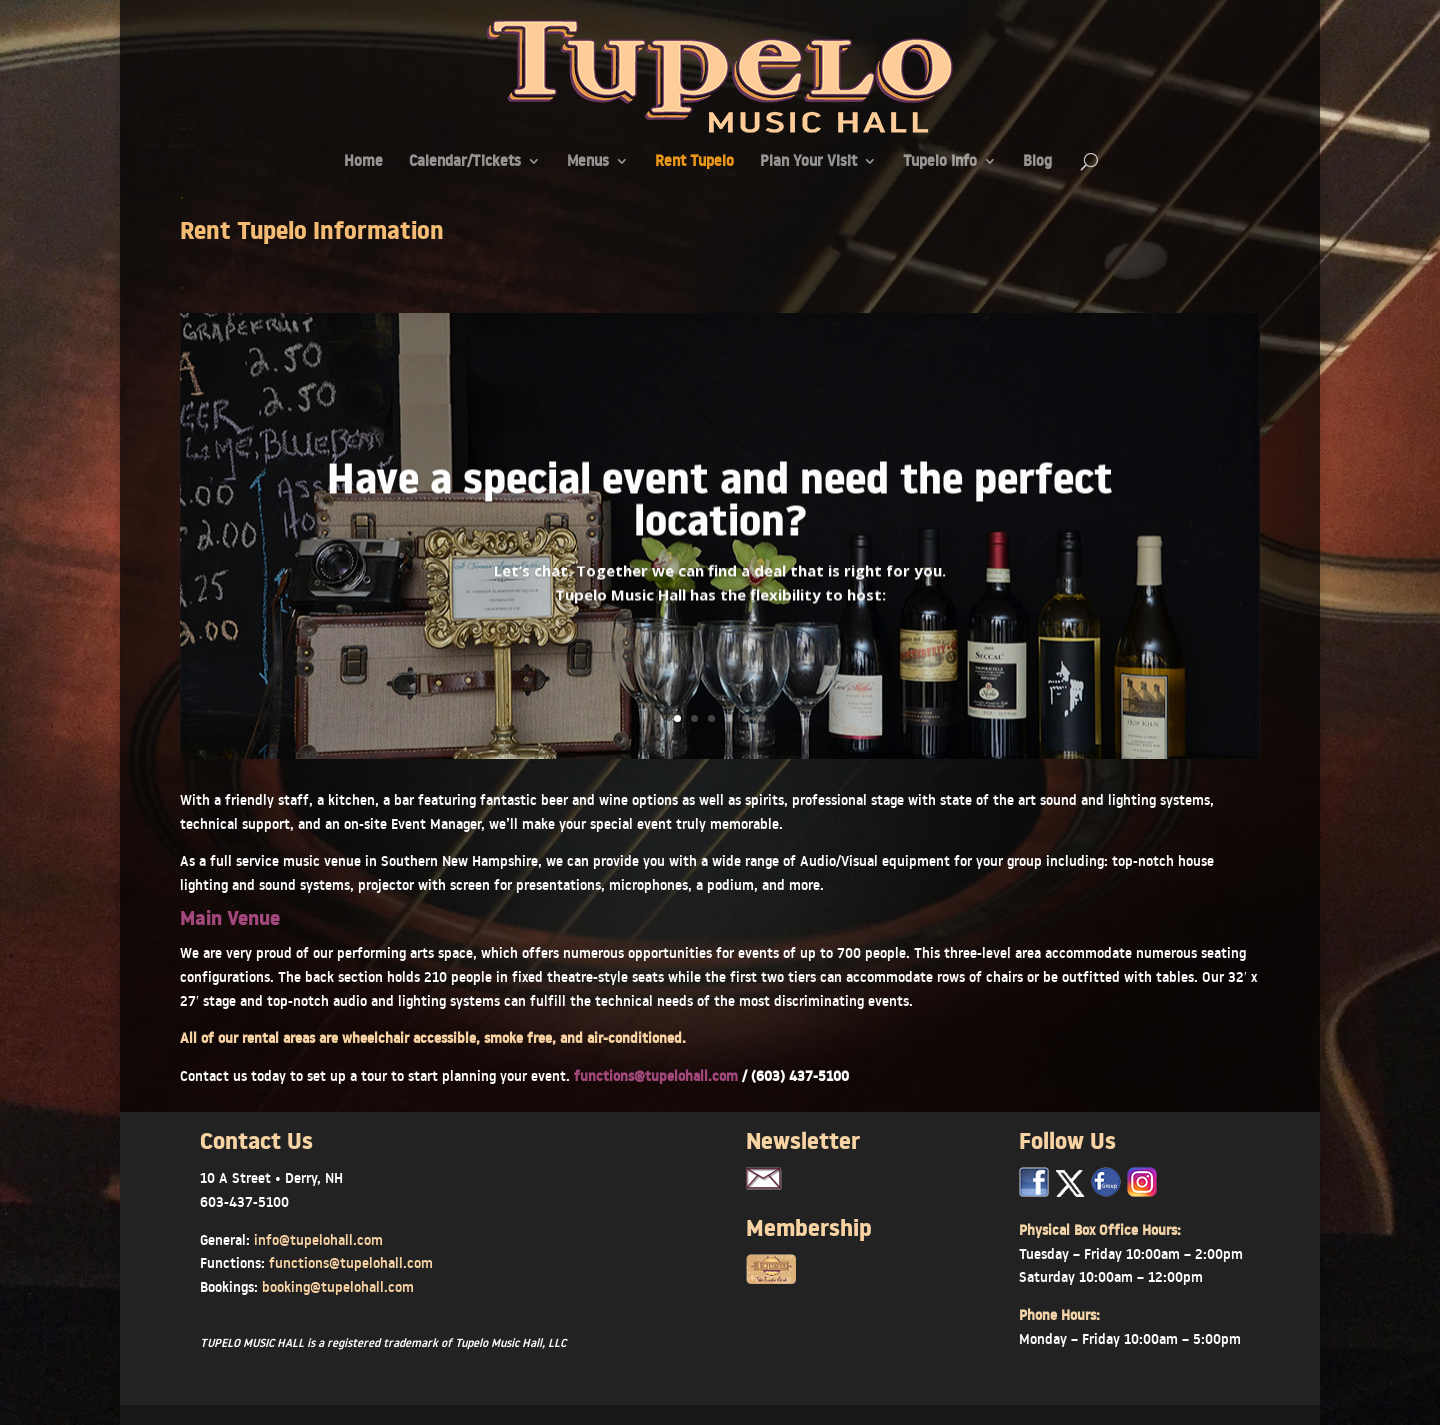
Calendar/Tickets (465, 162)
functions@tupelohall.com (658, 1076)
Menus (588, 162)
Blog (1037, 162)
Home (363, 162)
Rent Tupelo (694, 162)
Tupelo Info (940, 162)
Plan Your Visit (808, 162)
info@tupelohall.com (318, 1240)
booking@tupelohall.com (338, 1287)
